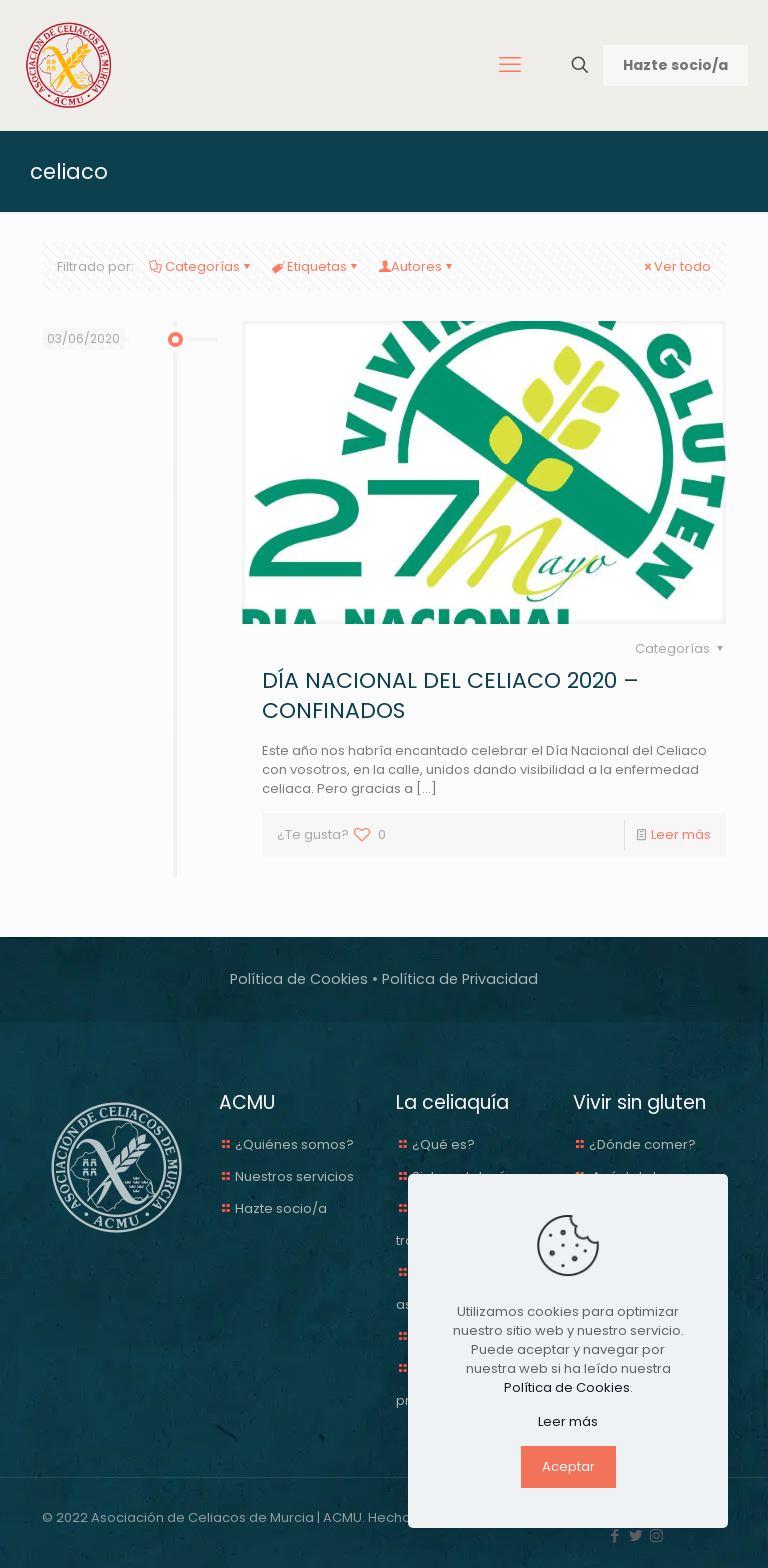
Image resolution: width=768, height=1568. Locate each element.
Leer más (681, 834)
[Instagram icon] (656, 1535)
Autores (416, 266)
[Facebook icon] (614, 1535)
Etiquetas (315, 266)
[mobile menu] (510, 65)
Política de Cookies (299, 979)
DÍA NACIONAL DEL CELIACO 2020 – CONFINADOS (450, 695)
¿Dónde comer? (642, 1144)
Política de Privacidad (460, 979)
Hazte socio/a (675, 65)
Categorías (201, 266)
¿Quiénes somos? (294, 1144)
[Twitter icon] (635, 1535)
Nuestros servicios (294, 1176)
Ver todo (676, 266)
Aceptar (568, 1466)
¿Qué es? (443, 1144)
